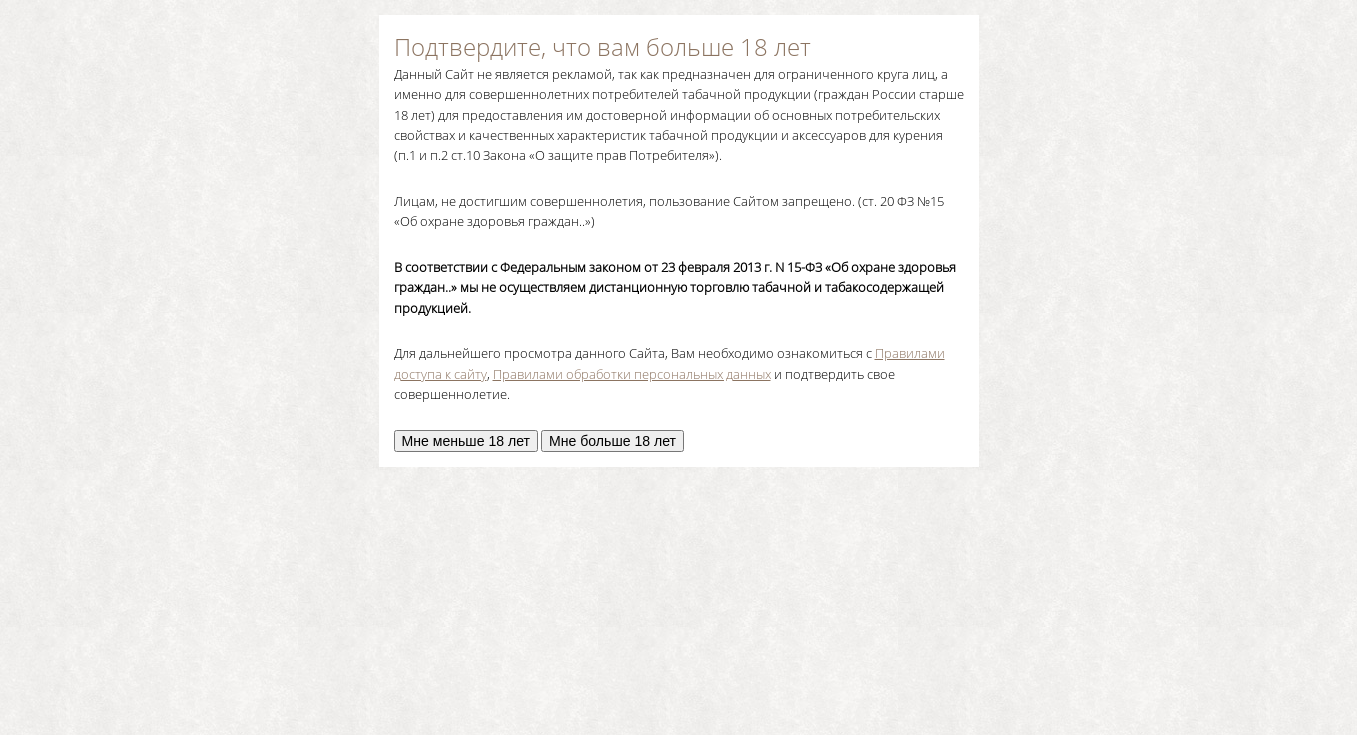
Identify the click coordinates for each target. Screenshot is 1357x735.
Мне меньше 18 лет (466, 441)
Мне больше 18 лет (612, 441)
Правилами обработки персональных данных (632, 374)
